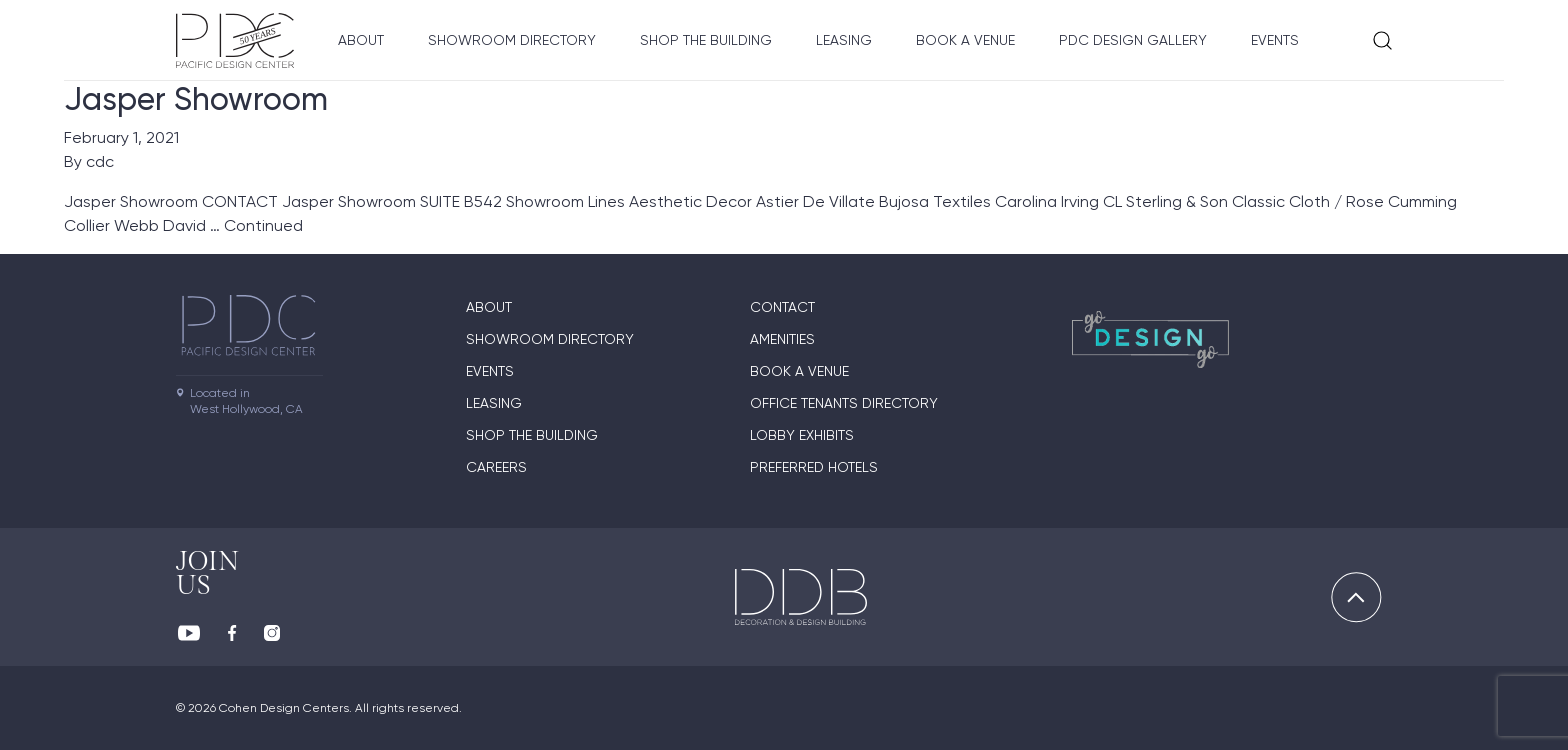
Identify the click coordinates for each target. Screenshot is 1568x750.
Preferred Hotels (814, 467)
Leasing (844, 40)
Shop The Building (706, 40)
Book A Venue (965, 40)
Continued (263, 225)
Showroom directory (512, 40)
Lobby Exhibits (802, 435)
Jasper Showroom (196, 99)
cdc (100, 161)
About (361, 40)
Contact (782, 307)
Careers (496, 467)
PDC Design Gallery (1133, 40)
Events (1275, 40)
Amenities (782, 339)
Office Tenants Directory (844, 403)
